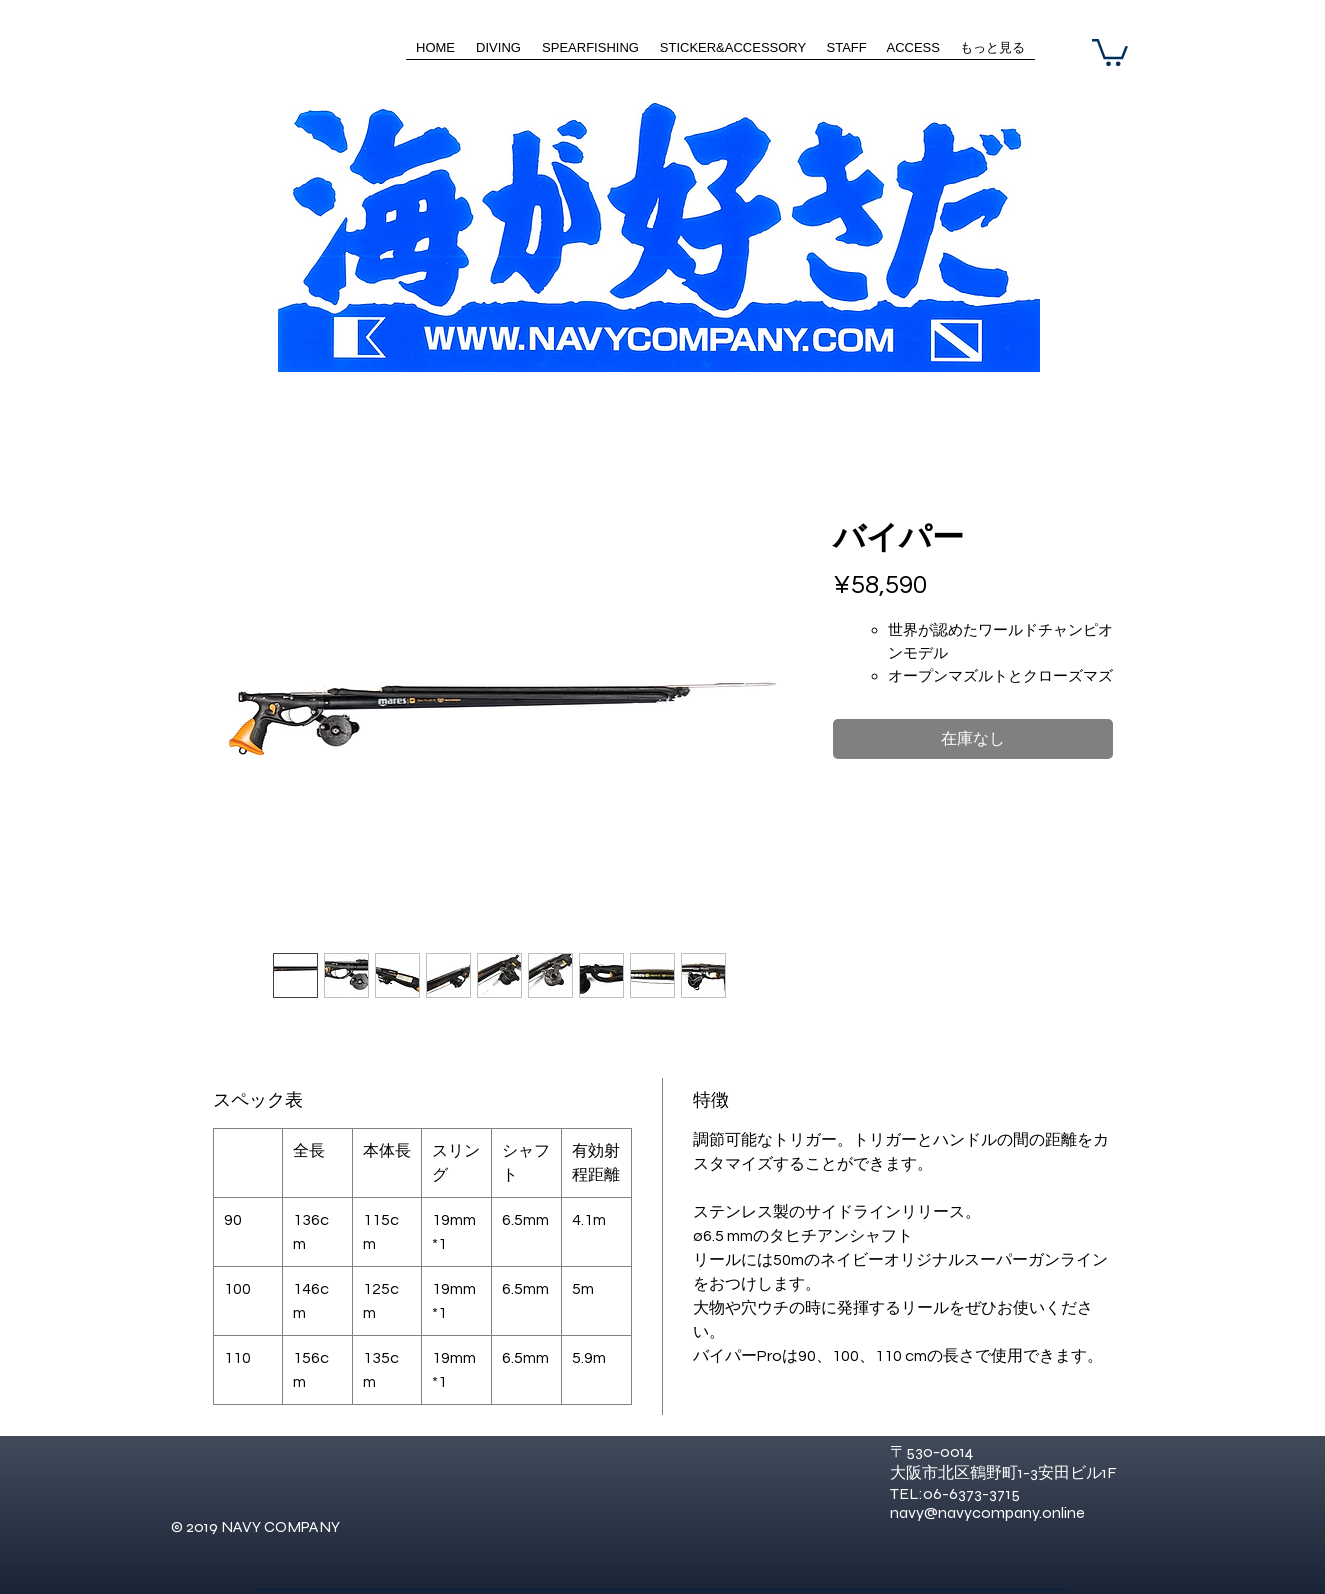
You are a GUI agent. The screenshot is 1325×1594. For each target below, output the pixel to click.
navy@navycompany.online (987, 1512)
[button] (1110, 51)
